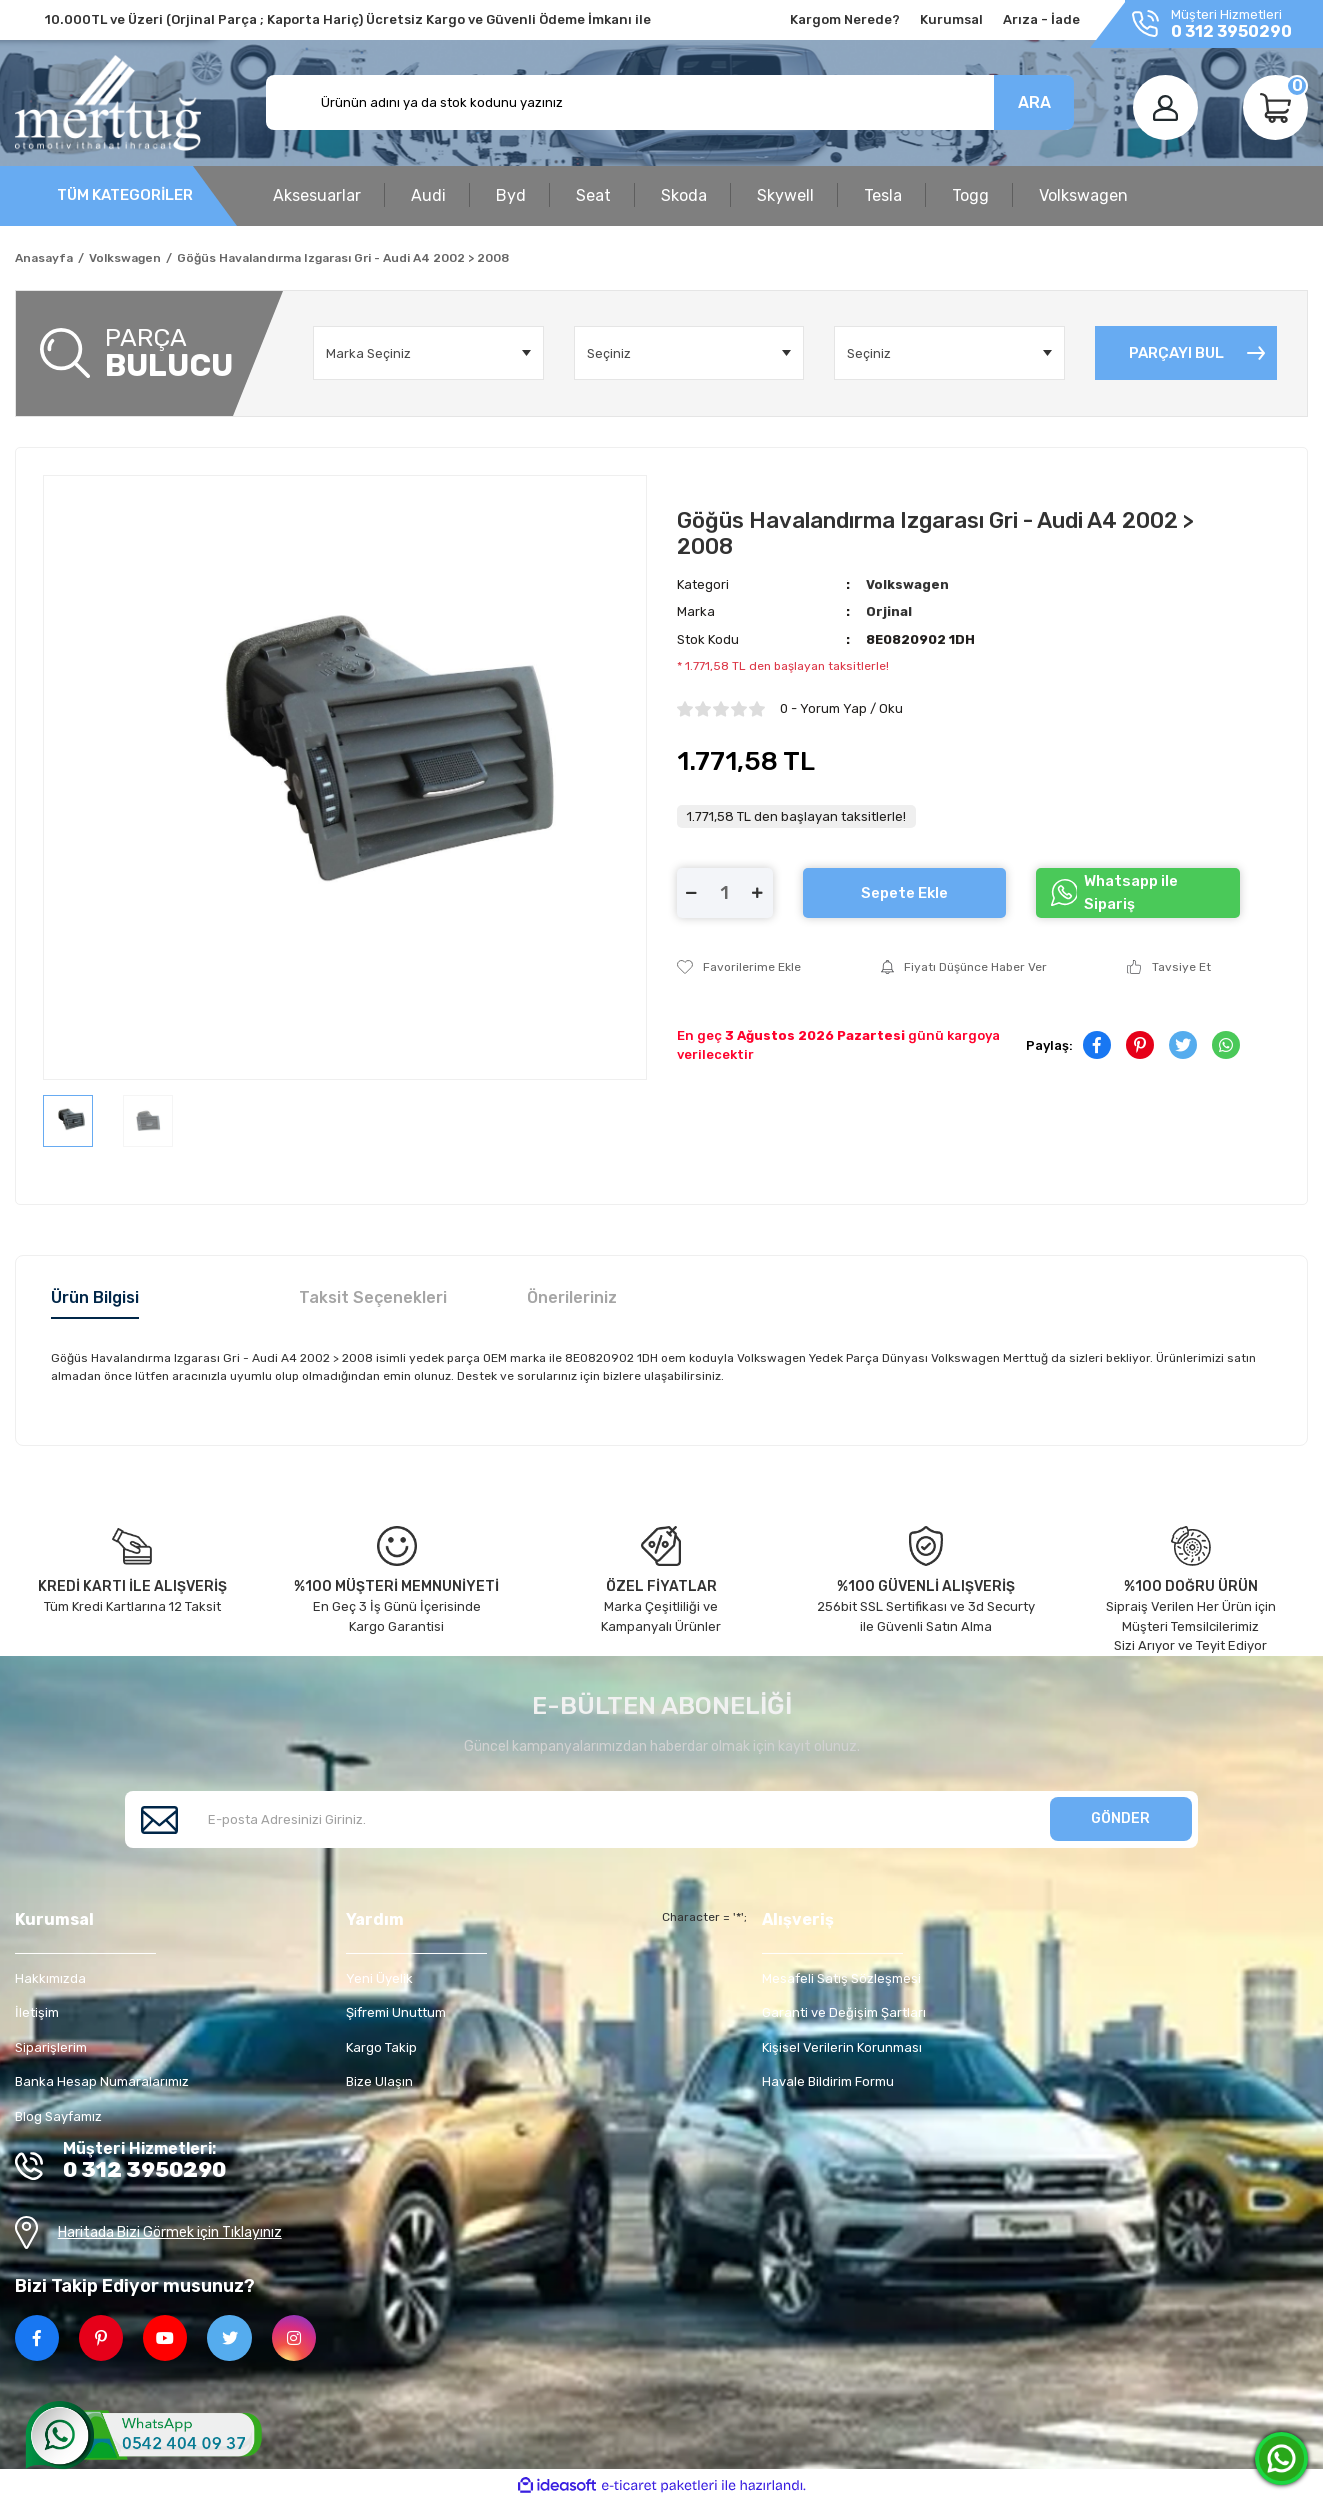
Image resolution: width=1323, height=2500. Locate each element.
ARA (1034, 102)
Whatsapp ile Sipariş (1114, 892)
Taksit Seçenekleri (373, 1297)
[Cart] (1275, 107)
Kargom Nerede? (845, 19)
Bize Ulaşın (379, 2081)
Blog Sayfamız (58, 2116)
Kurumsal (951, 19)
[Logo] (108, 103)
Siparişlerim (51, 2047)
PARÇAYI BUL (1176, 353)
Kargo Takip (381, 2047)
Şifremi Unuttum (396, 2012)
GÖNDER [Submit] (1120, 1818)
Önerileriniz (572, 1297)
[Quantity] (725, 893)
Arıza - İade (1041, 19)
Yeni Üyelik (379, 1978)
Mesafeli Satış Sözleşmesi (841, 1978)
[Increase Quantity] (758, 893)
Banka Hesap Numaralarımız (102, 2081)
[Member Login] (1165, 107)
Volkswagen (907, 584)
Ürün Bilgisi (95, 1297)
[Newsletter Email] (661, 1819)
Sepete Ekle (904, 893)
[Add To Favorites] (739, 967)
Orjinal (889, 611)
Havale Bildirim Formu (828, 2081)
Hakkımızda (50, 1978)
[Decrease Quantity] (692, 893)
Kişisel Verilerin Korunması (842, 2047)
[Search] (670, 102)
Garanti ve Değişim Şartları (844, 2012)
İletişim (37, 2012)
